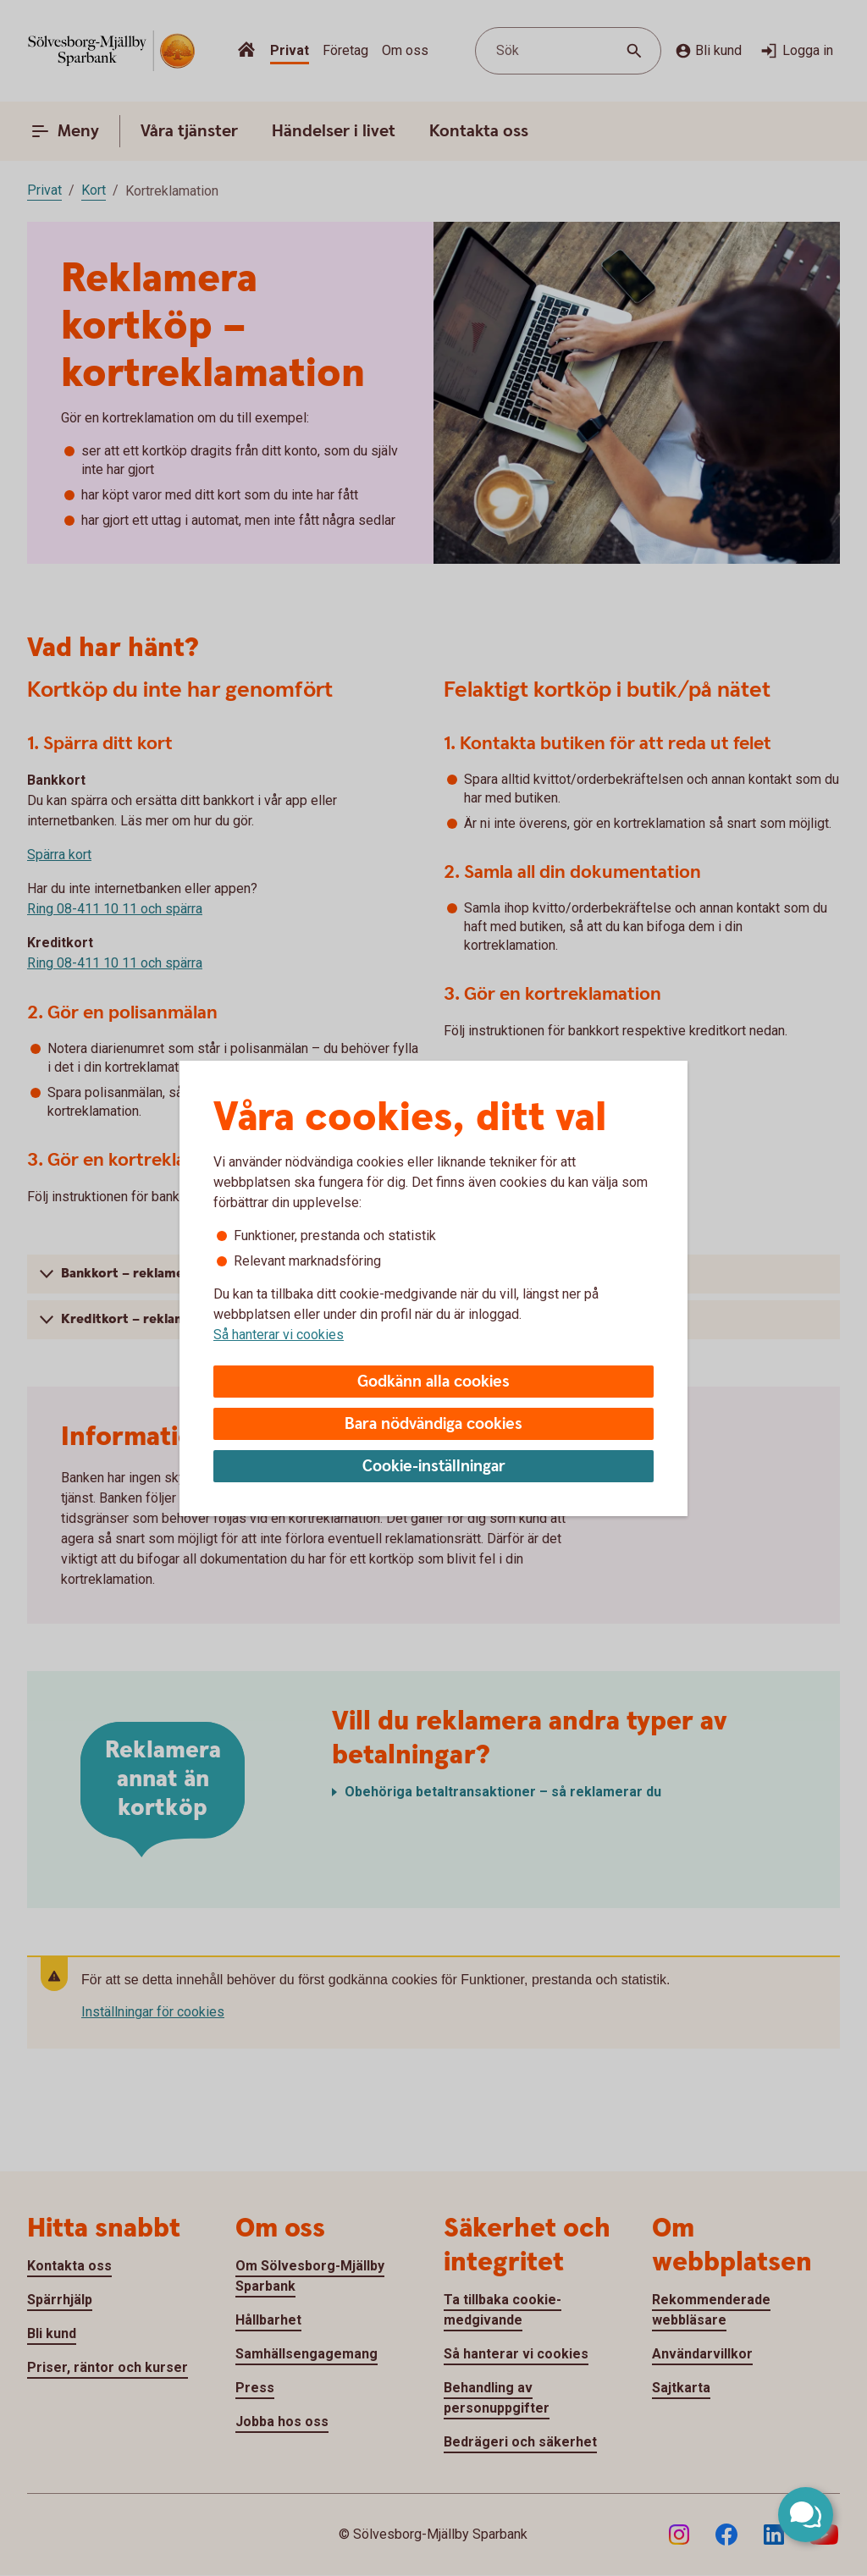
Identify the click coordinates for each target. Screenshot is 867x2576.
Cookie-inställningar (433, 1466)
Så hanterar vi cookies (278, 1335)
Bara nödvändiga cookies (433, 1424)
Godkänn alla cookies (433, 1382)
